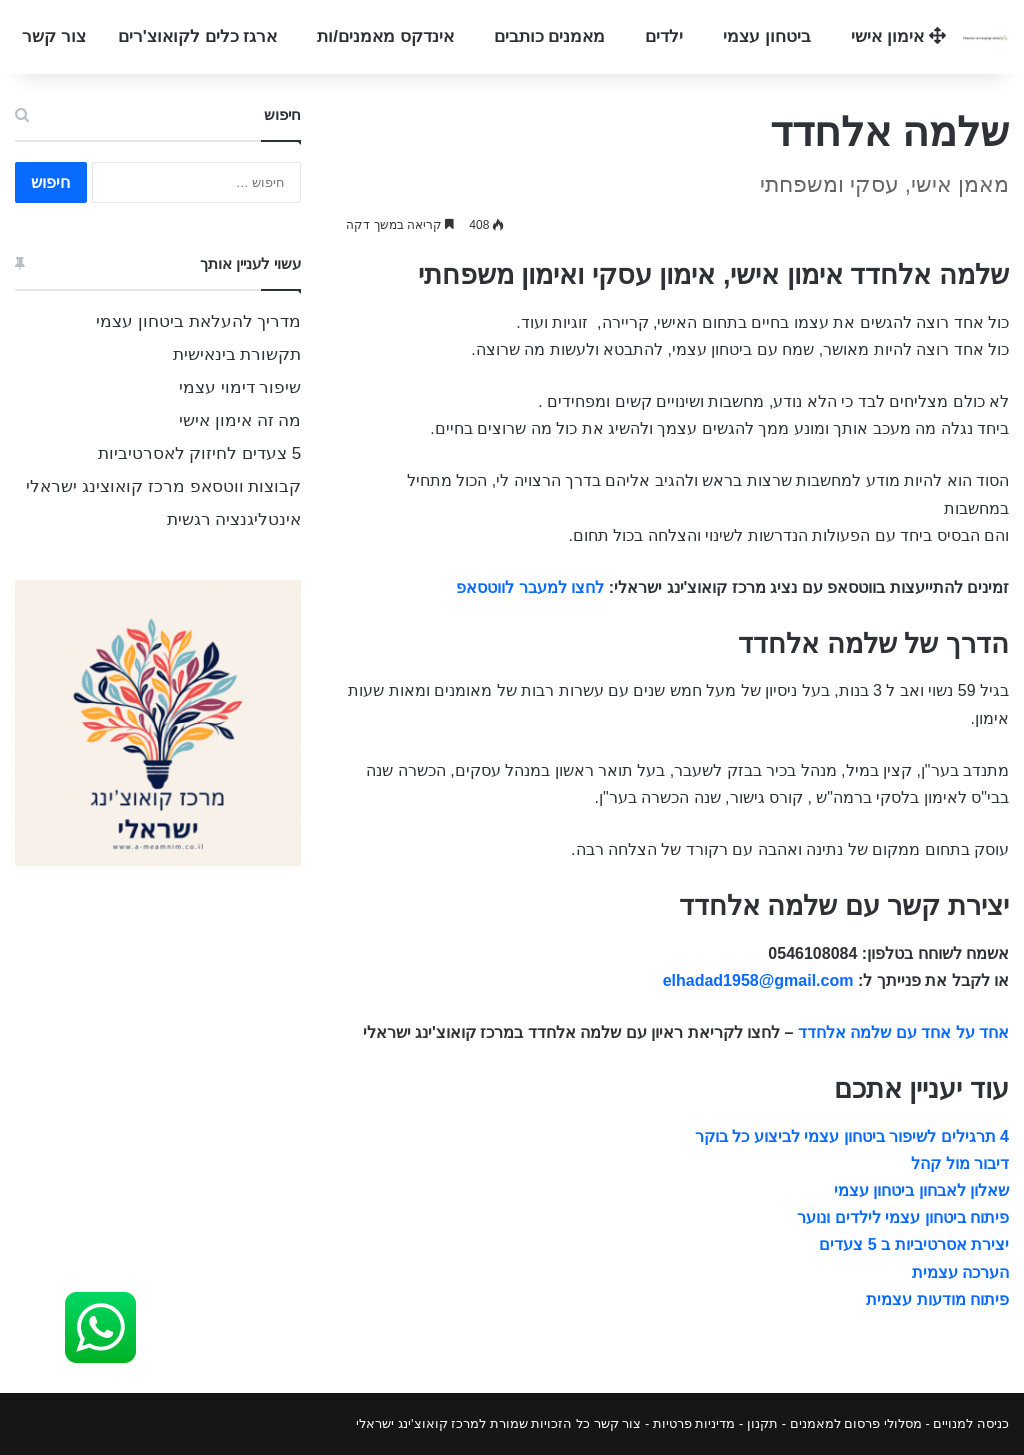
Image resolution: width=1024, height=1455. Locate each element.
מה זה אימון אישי (240, 420)
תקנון (762, 1423)
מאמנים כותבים (550, 36)
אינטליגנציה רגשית (234, 519)
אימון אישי (898, 36)
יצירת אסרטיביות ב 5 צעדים (914, 1244)
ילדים (664, 36)
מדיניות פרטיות (694, 1423)
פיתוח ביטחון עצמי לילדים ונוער (903, 1217)
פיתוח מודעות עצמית (937, 1299)
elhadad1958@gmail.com (758, 980)
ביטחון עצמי (767, 36)
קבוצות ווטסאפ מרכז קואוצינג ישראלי (163, 486)
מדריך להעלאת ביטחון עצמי (198, 321)
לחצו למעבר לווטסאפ (530, 587)
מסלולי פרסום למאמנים (856, 1423)
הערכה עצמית (960, 1272)
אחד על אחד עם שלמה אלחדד (903, 1032)
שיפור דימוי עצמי (240, 387)
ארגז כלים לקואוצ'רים (198, 36)
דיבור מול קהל (960, 1163)
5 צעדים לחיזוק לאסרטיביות (200, 453)
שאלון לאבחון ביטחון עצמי (921, 1190)
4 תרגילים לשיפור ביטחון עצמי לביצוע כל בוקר (852, 1136)
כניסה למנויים (971, 1423)
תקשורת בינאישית (237, 354)
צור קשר (54, 36)
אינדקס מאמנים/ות (385, 36)
